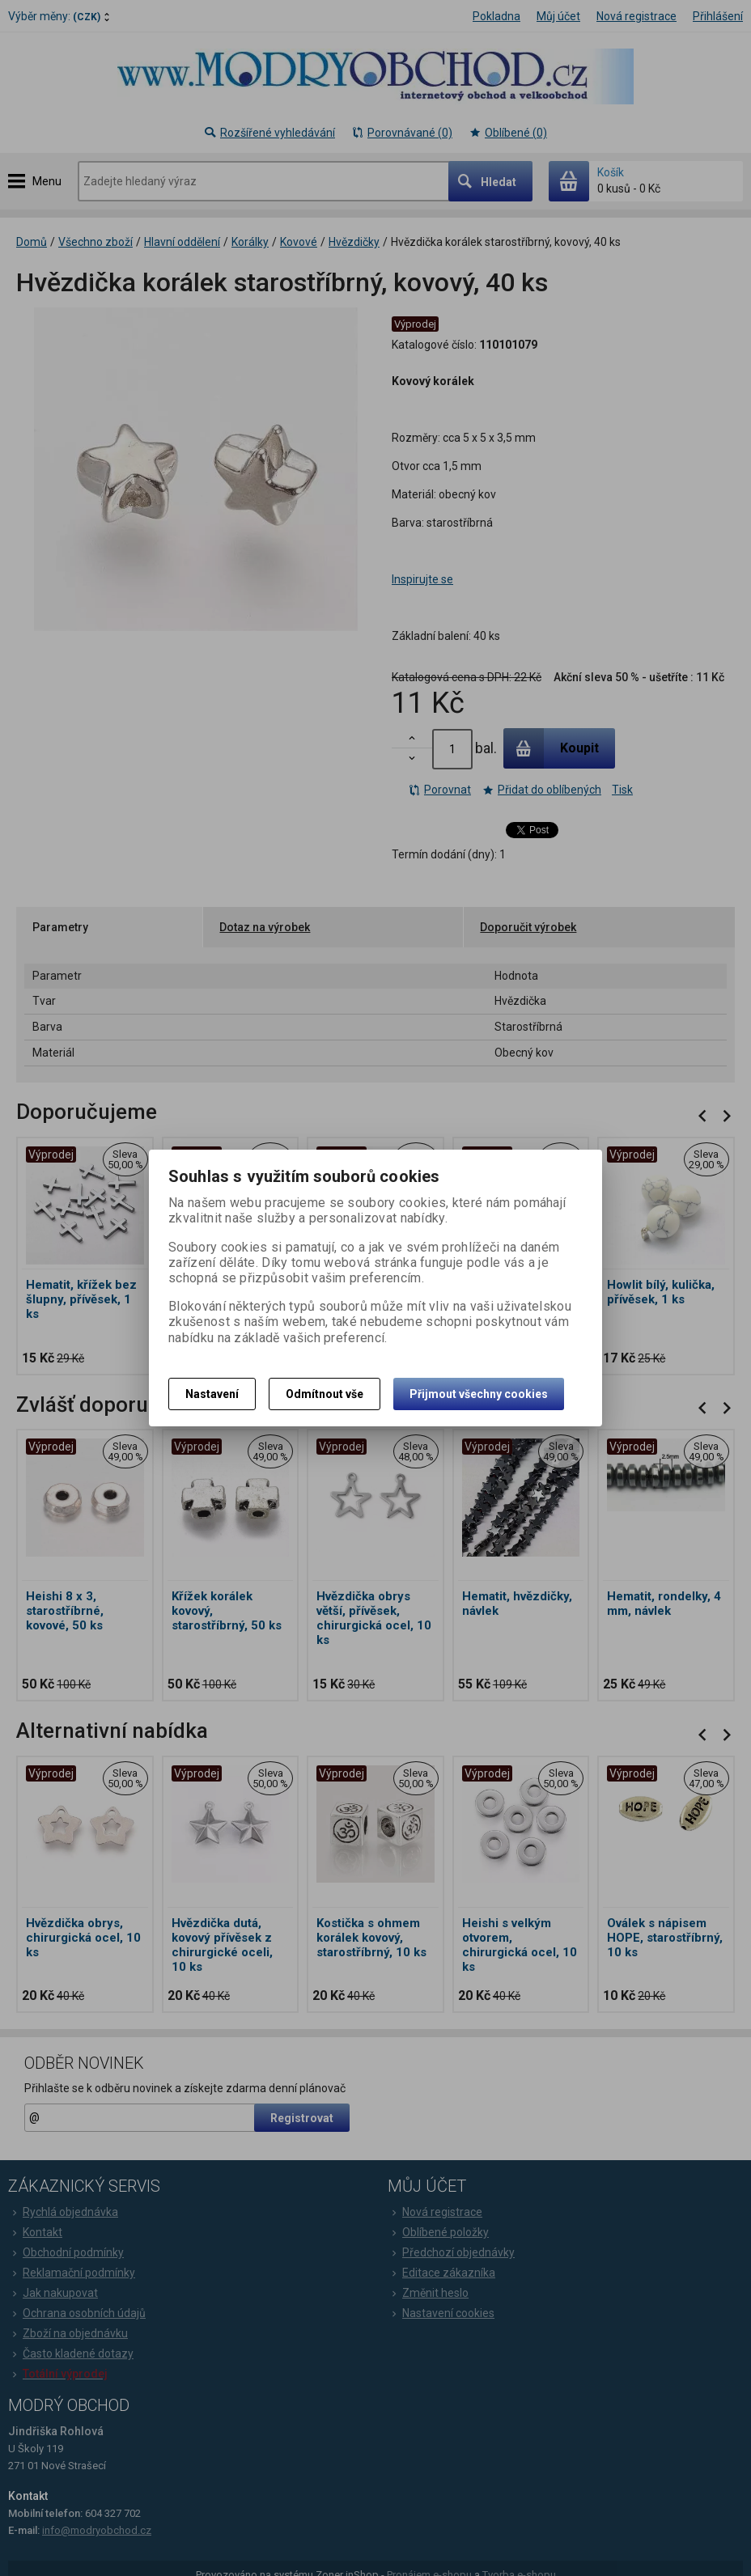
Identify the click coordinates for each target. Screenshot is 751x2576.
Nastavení (212, 1394)
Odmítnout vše (324, 1394)
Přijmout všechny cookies (478, 1394)
